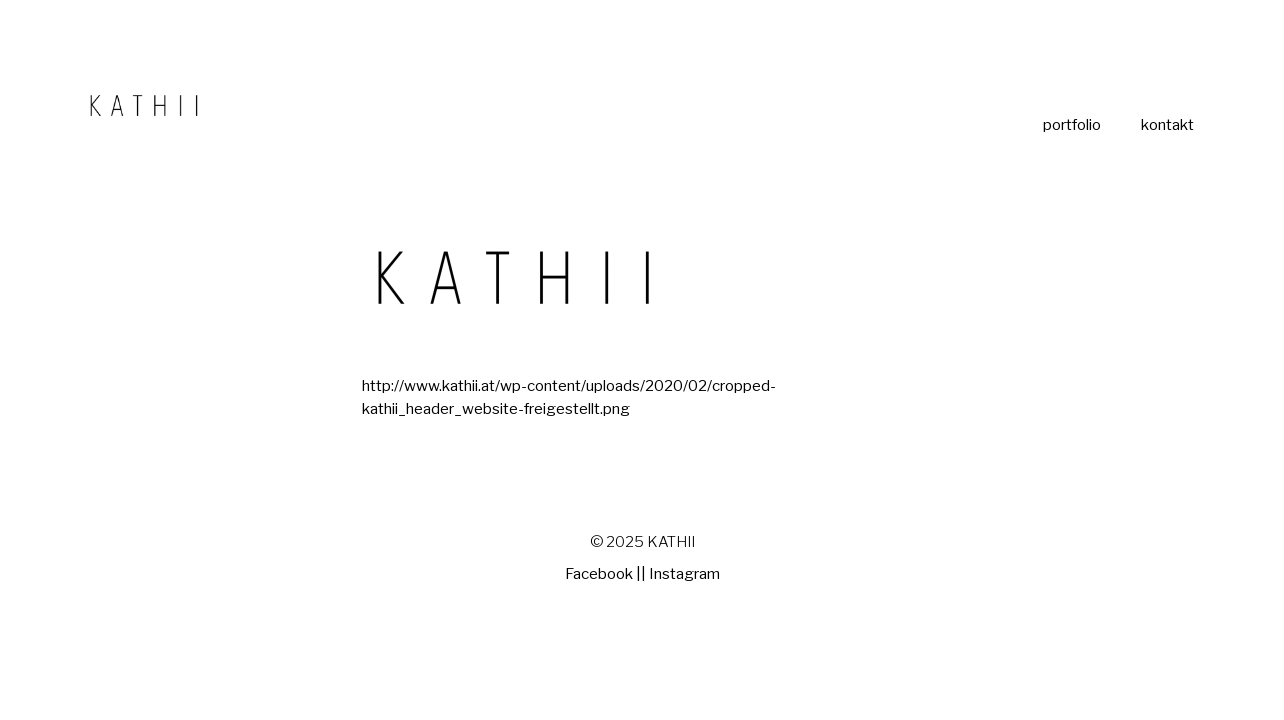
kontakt (1167, 125)
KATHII (671, 542)
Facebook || (605, 574)
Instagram (684, 574)
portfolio (1072, 125)
